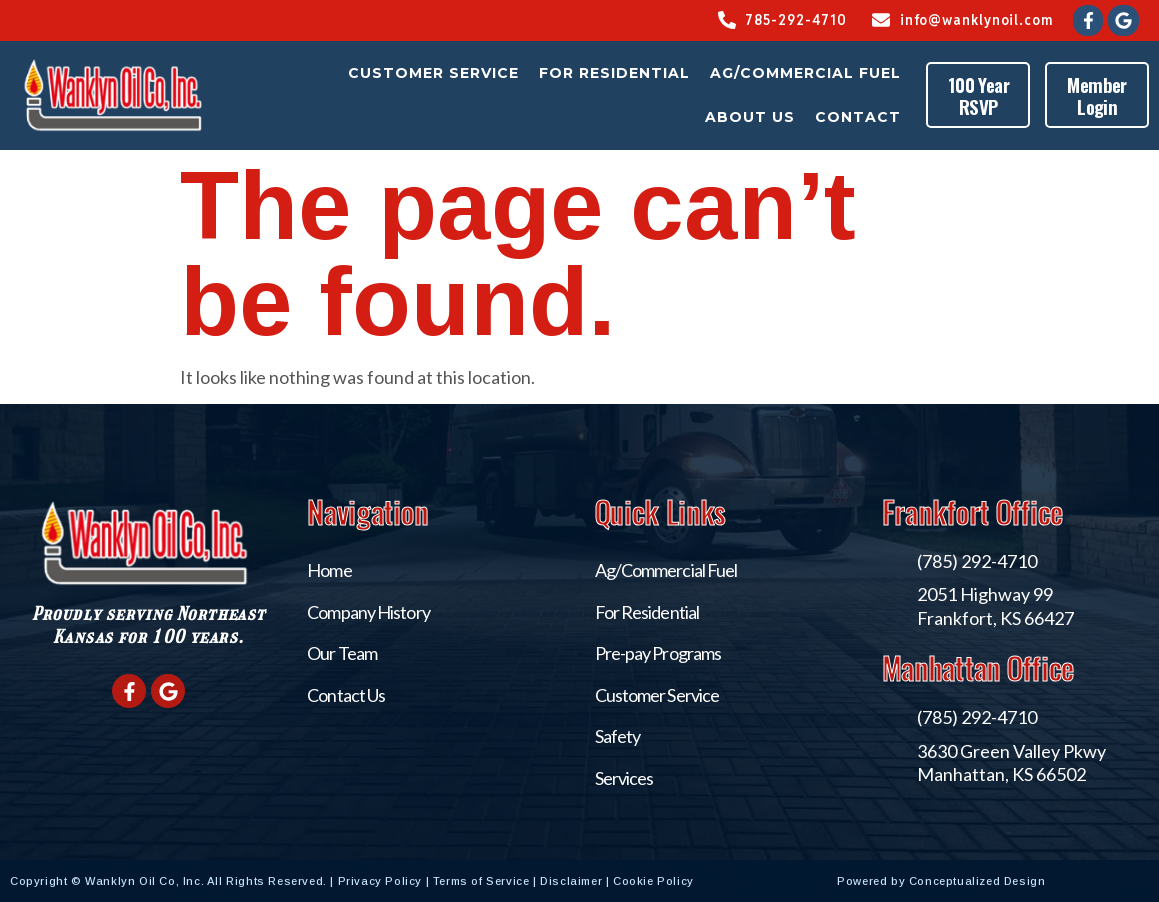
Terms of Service (481, 881)
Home (329, 570)
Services (624, 778)
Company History (368, 612)
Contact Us (346, 695)
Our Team (342, 653)
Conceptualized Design (1029, 881)
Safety (618, 736)
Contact (859, 117)
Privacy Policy (380, 881)
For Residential (615, 73)
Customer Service (434, 73)
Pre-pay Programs (658, 653)
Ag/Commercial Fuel (806, 73)
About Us (751, 117)
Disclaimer (571, 881)
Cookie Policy (653, 881)
